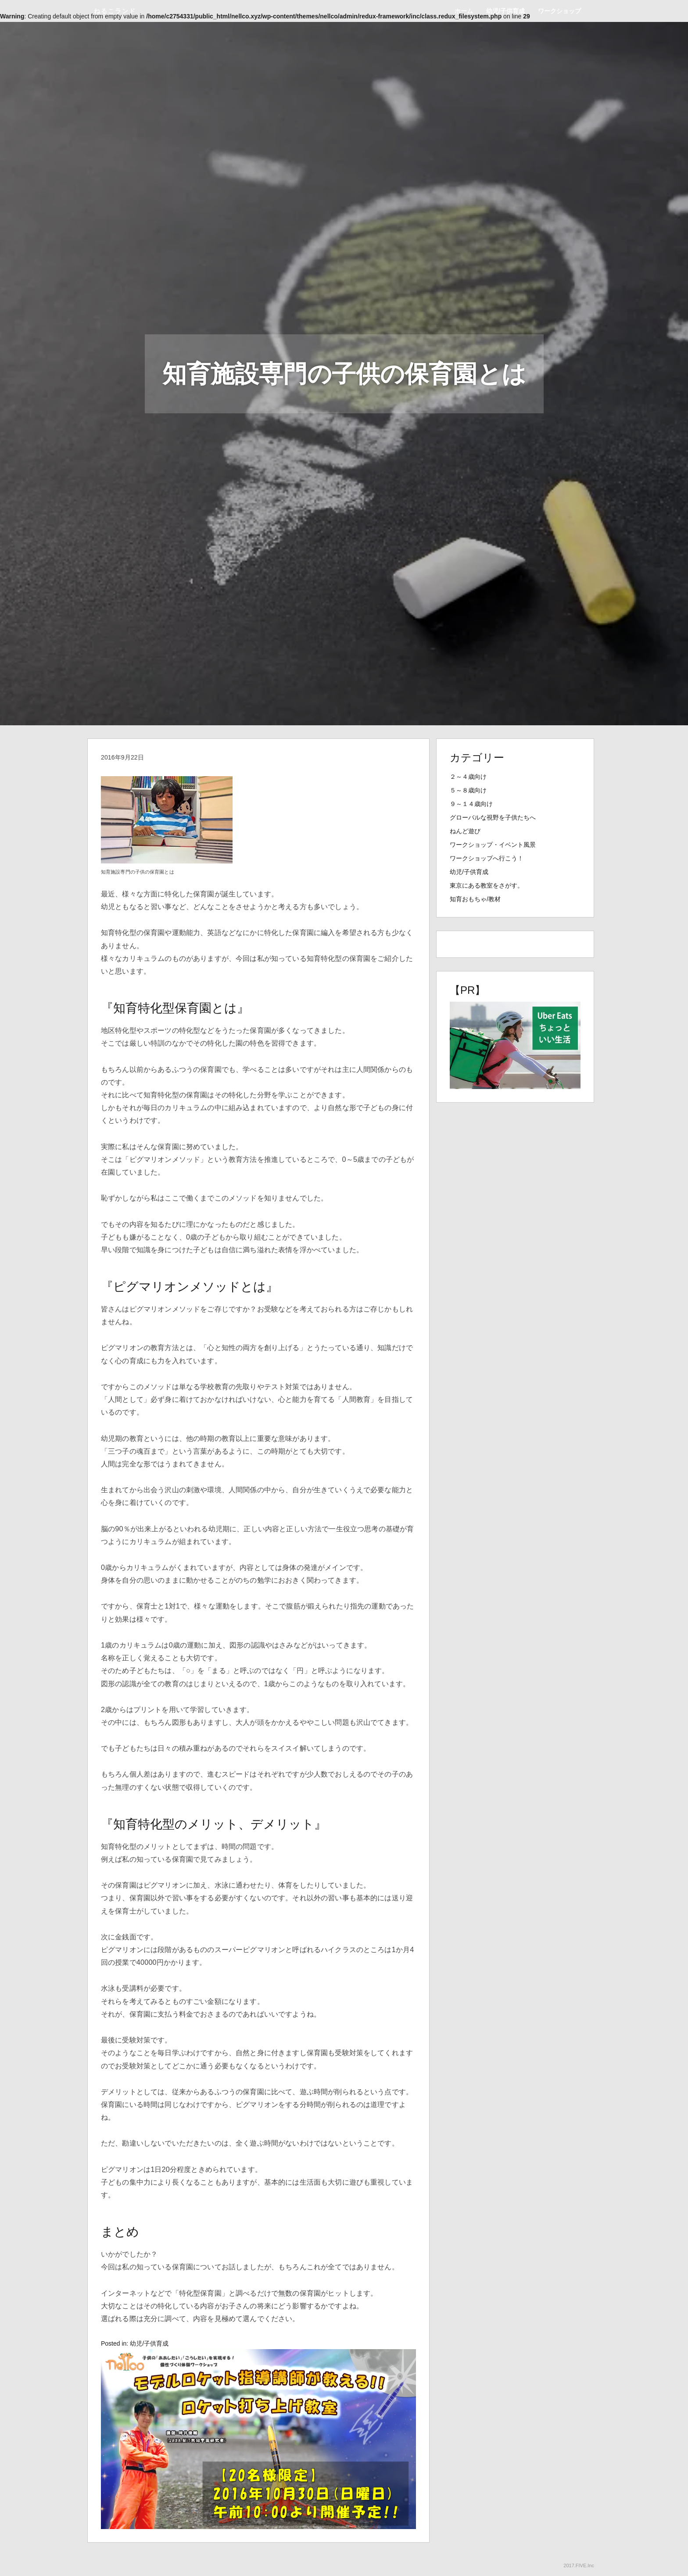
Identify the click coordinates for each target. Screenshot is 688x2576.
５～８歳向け (468, 790)
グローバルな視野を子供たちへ (493, 817)
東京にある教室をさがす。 (486, 885)
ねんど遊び (465, 831)
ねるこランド (115, 10)
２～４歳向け (468, 776)
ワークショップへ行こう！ (486, 858)
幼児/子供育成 (505, 10)
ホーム (464, 10)
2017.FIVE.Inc (578, 2565)
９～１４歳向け (471, 803)
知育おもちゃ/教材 (475, 899)
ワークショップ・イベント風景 (493, 844)
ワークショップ (559, 10)
